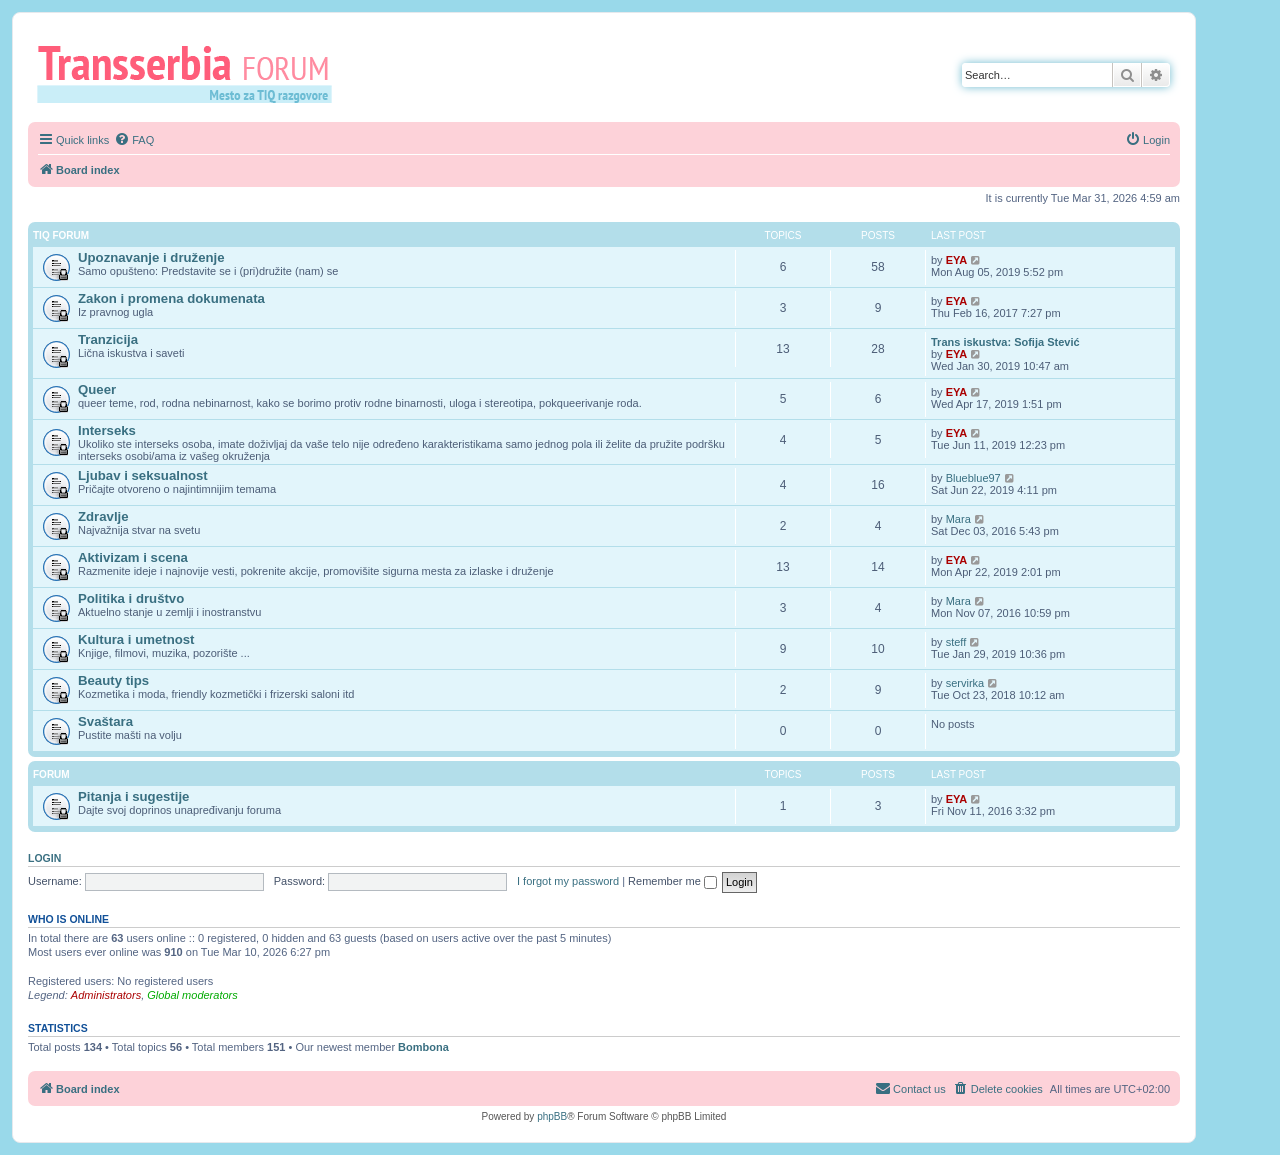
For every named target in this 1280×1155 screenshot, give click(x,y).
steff (956, 642)
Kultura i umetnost (136, 639)
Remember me (672, 881)
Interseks (107, 430)
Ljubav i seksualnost (143, 475)
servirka (965, 683)
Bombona (423, 1047)
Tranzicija (108, 339)
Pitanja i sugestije (133, 796)
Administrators (106, 995)
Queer (97, 389)
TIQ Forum (61, 235)
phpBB (552, 1116)
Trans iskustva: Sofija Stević (1005, 342)
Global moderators (192, 995)
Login (44, 858)
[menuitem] (134, 140)
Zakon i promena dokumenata (171, 298)
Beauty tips (113, 680)
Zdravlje (103, 516)
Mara (958, 519)
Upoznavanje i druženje (151, 257)
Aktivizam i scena (133, 557)
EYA (957, 260)
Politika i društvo (131, 598)
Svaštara (105, 721)
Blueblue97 (973, 478)
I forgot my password (568, 881)
